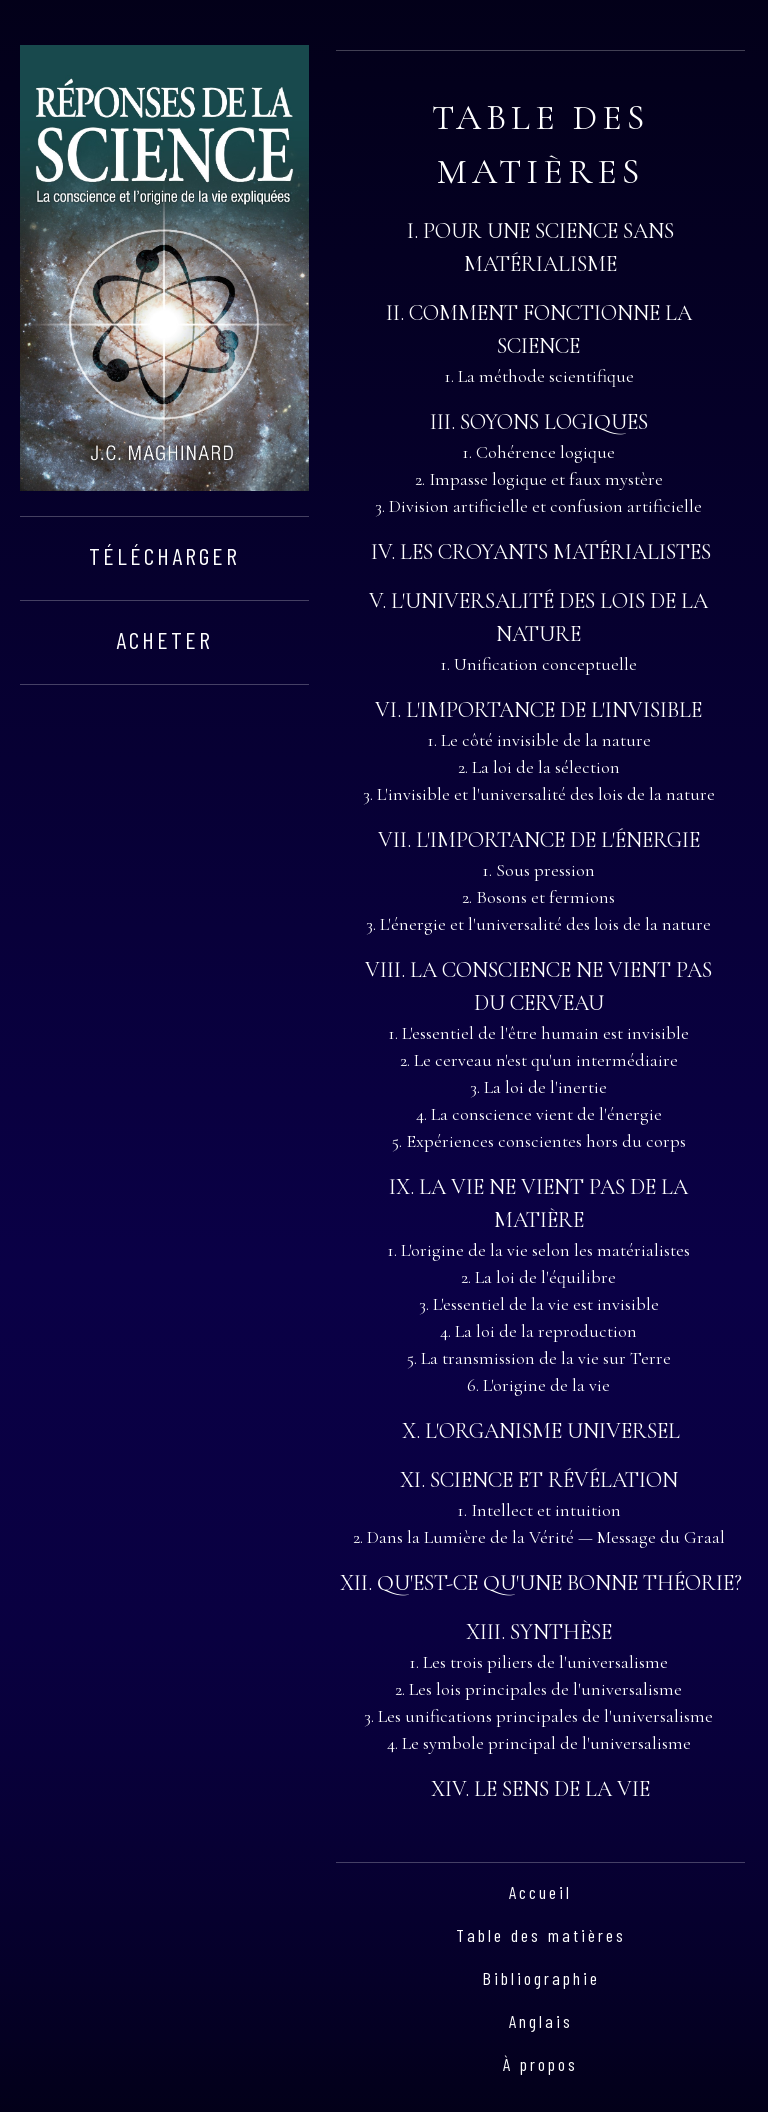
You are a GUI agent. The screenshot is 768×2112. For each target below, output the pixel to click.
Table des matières (541, 1935)
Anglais (541, 2021)
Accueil (540, 1892)
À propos (540, 2064)
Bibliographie (541, 1978)
